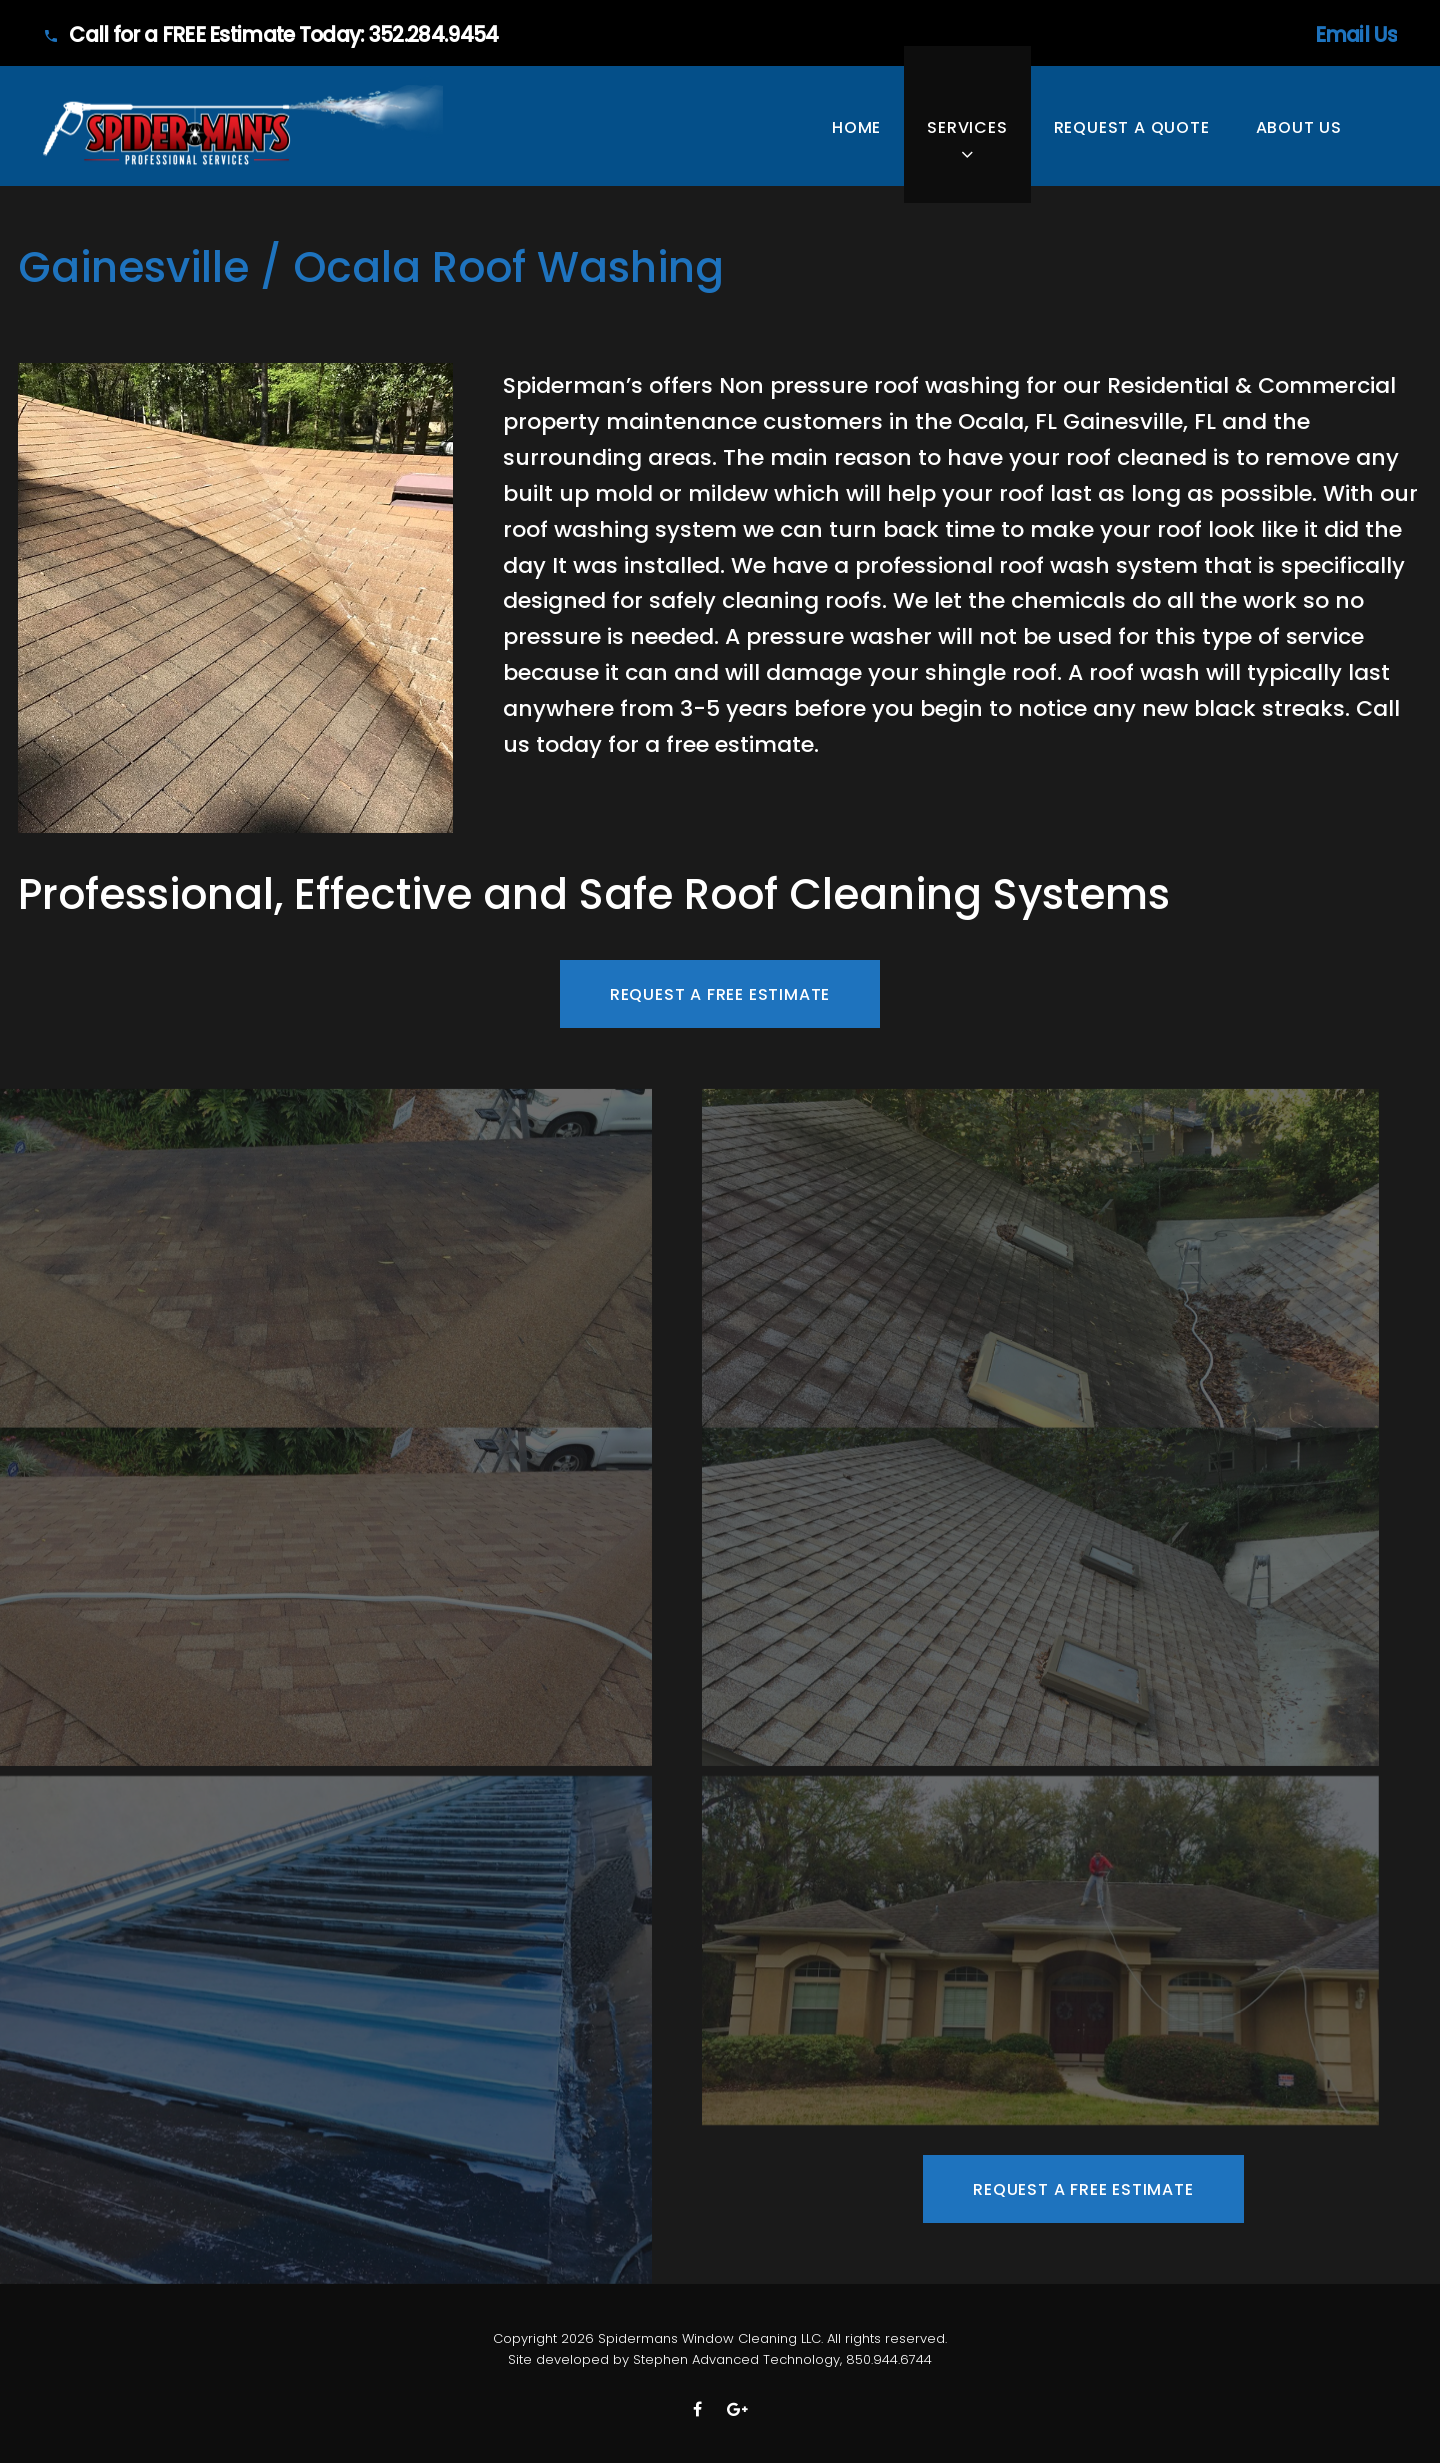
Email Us (1271, 35)
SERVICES (967, 127)
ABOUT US (1299, 127)
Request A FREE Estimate (720, 994)
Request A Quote (1132, 127)
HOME (856, 127)
